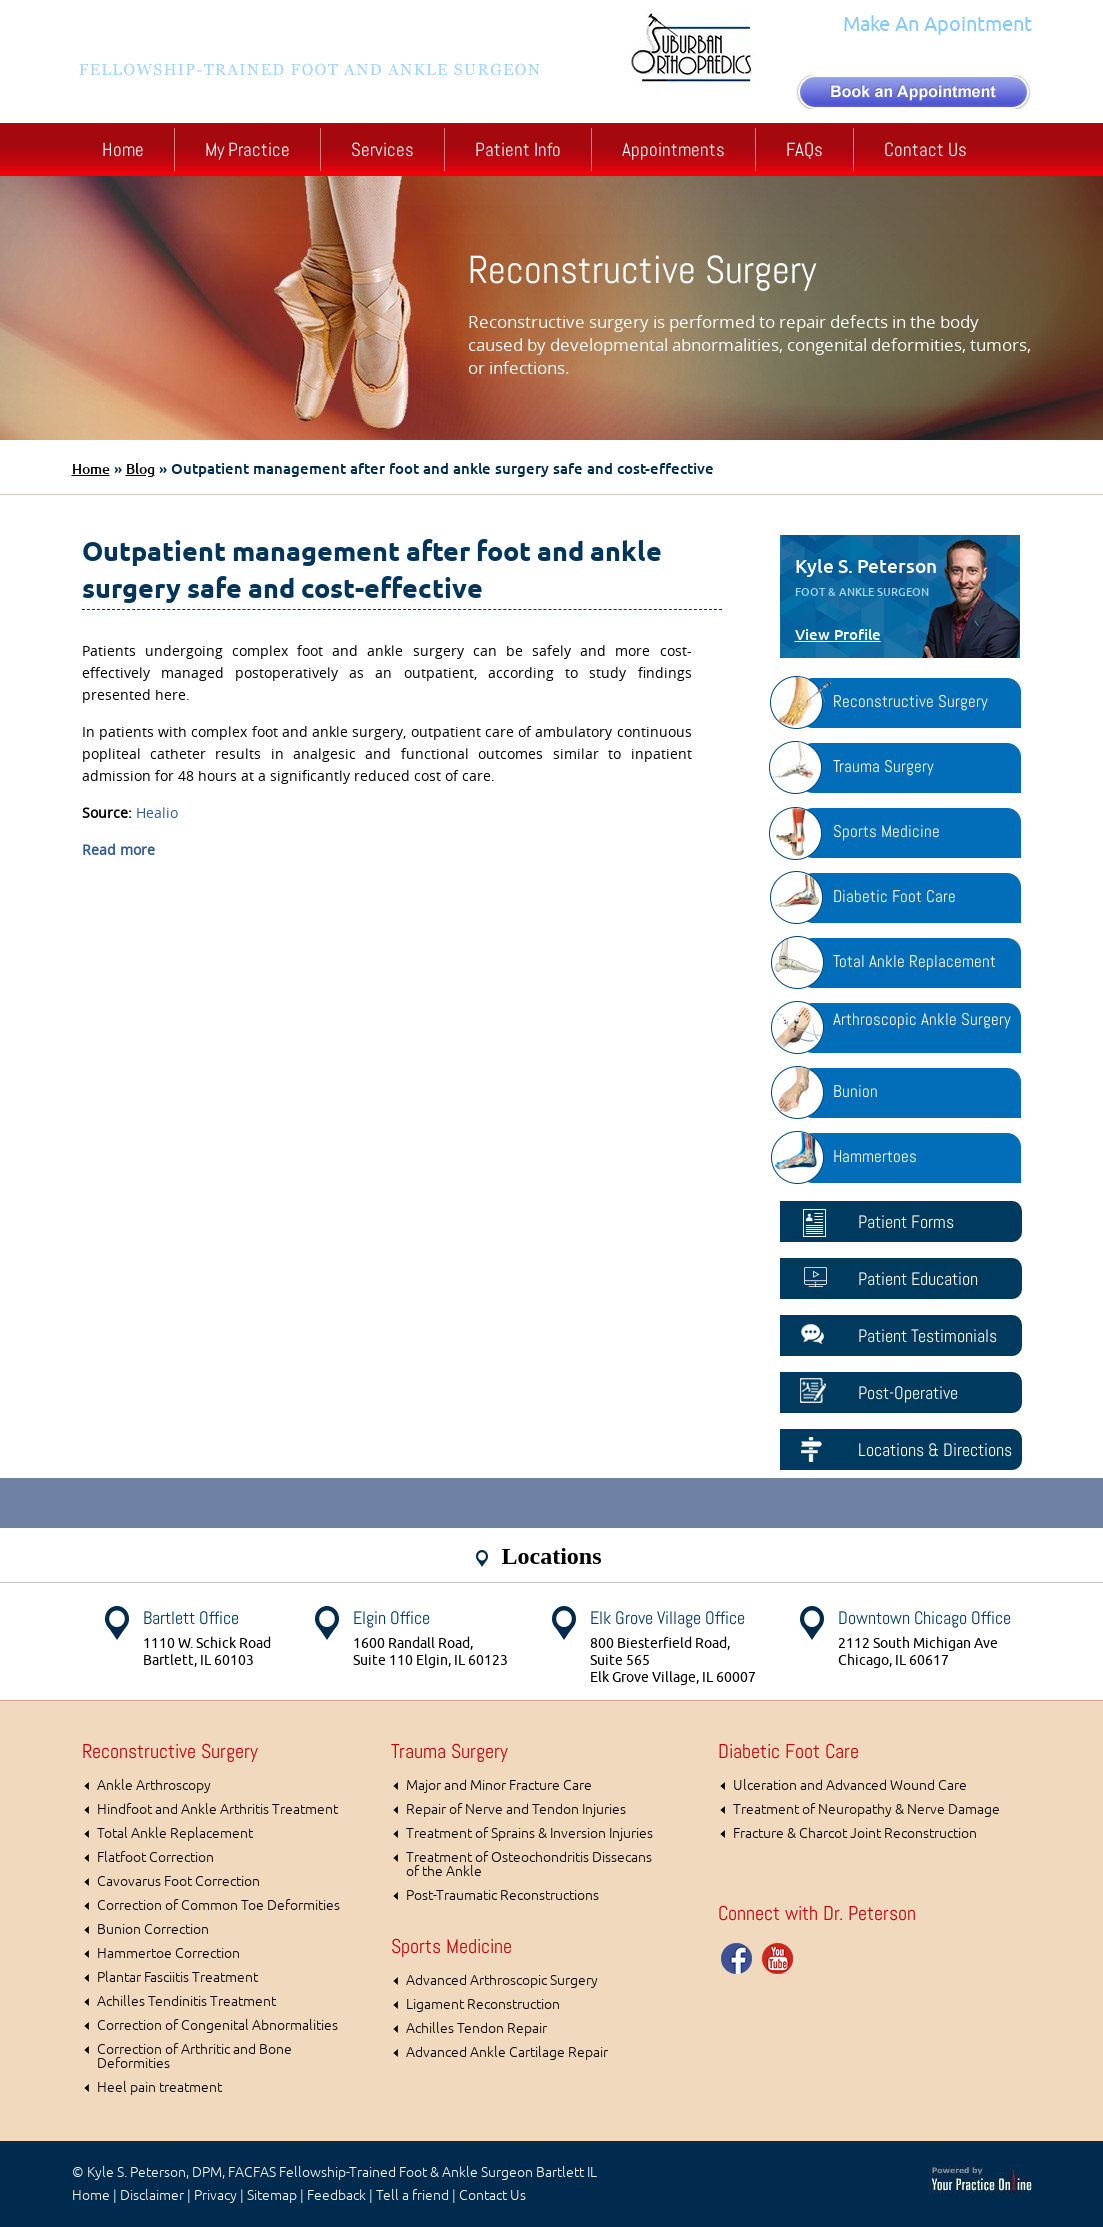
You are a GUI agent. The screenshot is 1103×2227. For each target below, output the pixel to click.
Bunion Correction (153, 1929)
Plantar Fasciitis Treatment (177, 1977)
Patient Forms (906, 1221)
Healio (157, 812)
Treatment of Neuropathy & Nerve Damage (866, 1809)
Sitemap (272, 2195)
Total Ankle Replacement (175, 1833)
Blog (140, 469)
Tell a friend (412, 2195)
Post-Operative (908, 1392)
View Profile (838, 634)
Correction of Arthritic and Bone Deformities (194, 2056)
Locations (551, 1556)
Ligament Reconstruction (483, 2004)
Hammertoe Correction (168, 1953)
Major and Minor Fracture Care (499, 1785)
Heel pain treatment (159, 2087)
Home (123, 149)
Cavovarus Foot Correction (178, 1881)
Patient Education (918, 1278)
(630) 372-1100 (947, 53)
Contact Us (925, 149)
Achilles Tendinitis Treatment (186, 2001)
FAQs (804, 149)
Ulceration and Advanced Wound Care (850, 1785)
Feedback (336, 2195)
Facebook (738, 1958)
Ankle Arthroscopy (154, 1785)
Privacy (215, 2195)
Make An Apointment (937, 24)
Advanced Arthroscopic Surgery (502, 1980)
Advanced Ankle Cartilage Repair (507, 2052)
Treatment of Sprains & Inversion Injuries (529, 1833)
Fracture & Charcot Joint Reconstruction (855, 1833)
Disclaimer (152, 2195)
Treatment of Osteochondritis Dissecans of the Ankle (529, 1864)
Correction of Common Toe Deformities (218, 1905)
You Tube (778, 1958)
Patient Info (518, 149)
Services (382, 149)
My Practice (247, 149)
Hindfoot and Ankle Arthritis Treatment (217, 1809)
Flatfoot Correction (155, 1857)
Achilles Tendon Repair (476, 2028)
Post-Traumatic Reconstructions (502, 1895)
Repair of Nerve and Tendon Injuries (516, 1809)
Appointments (673, 149)
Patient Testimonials (927, 1335)
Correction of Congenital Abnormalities (217, 2025)
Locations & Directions (935, 1449)
